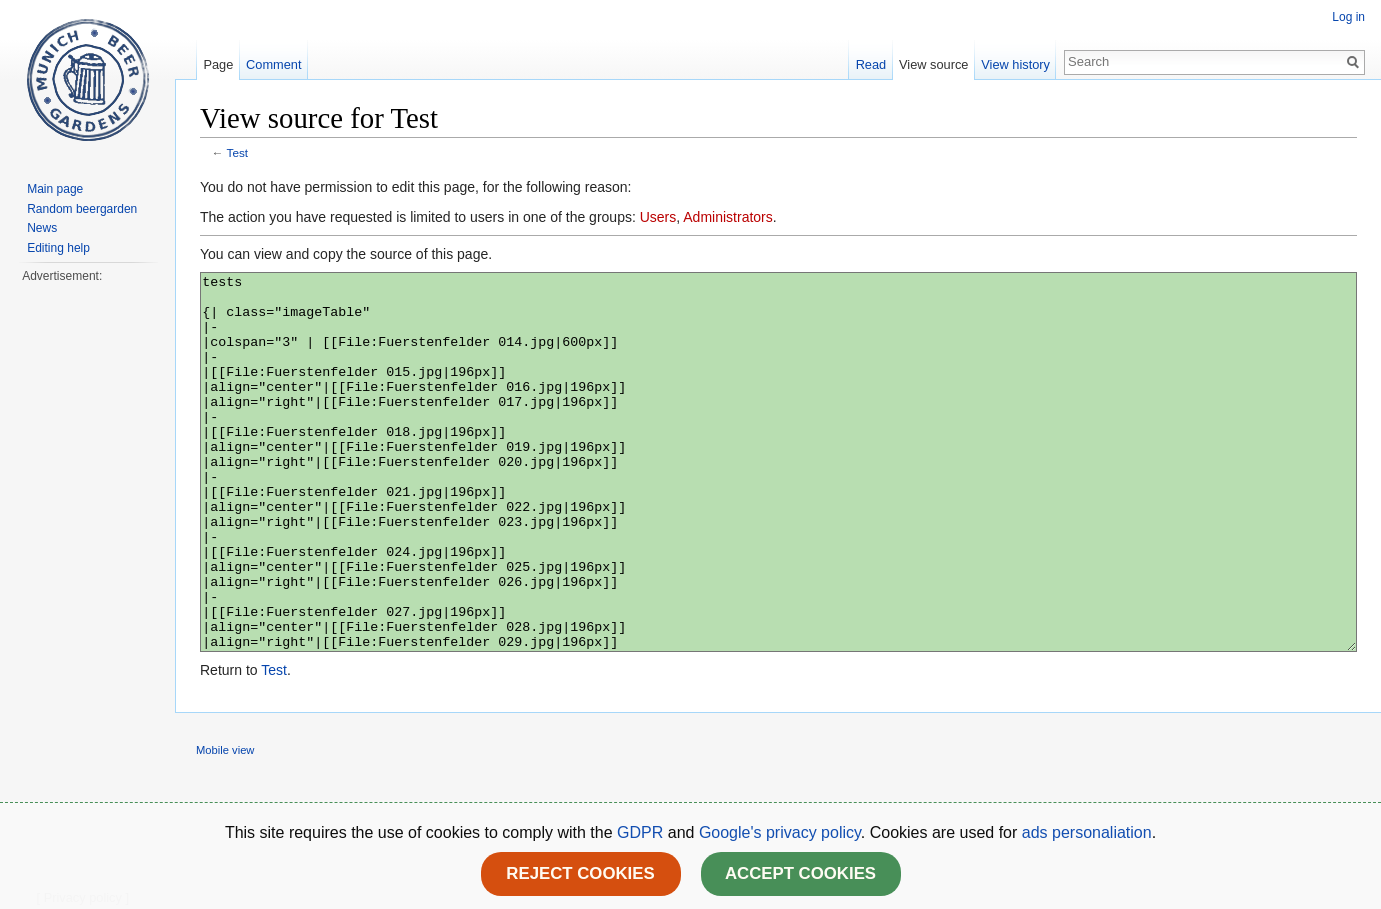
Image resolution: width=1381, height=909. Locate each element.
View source (933, 64)
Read (871, 64)
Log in (1348, 17)
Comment (273, 64)
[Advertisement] (87, 586)
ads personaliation (1087, 832)
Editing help (58, 248)
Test (238, 152)
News (42, 228)
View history (1015, 64)
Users (658, 217)
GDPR (642, 832)
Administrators (727, 217)
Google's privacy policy (780, 832)
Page (218, 64)
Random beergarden (82, 209)
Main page (55, 189)
